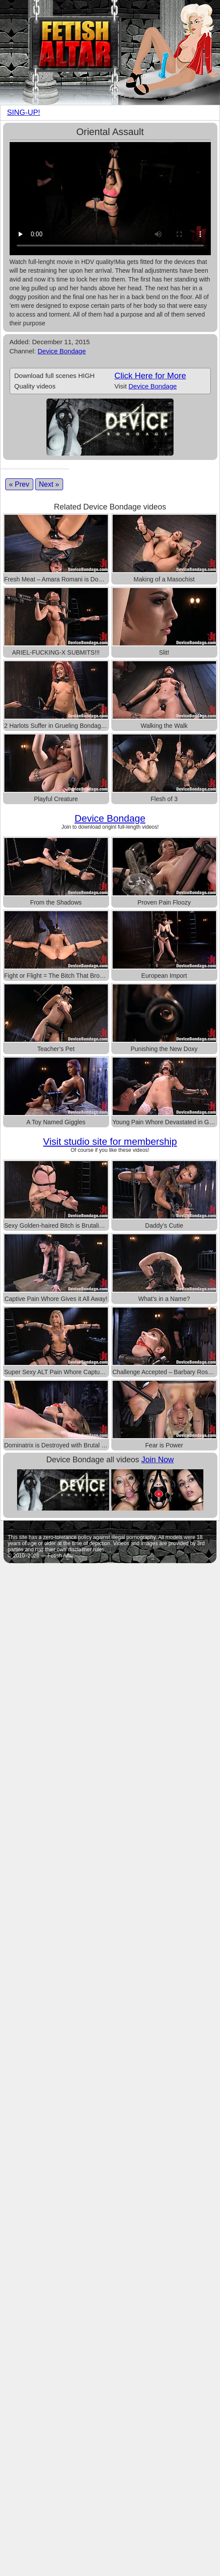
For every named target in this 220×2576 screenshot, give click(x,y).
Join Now (158, 1459)
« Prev (19, 484)
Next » (49, 484)
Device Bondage (62, 351)
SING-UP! (23, 112)
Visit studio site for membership (110, 1141)
